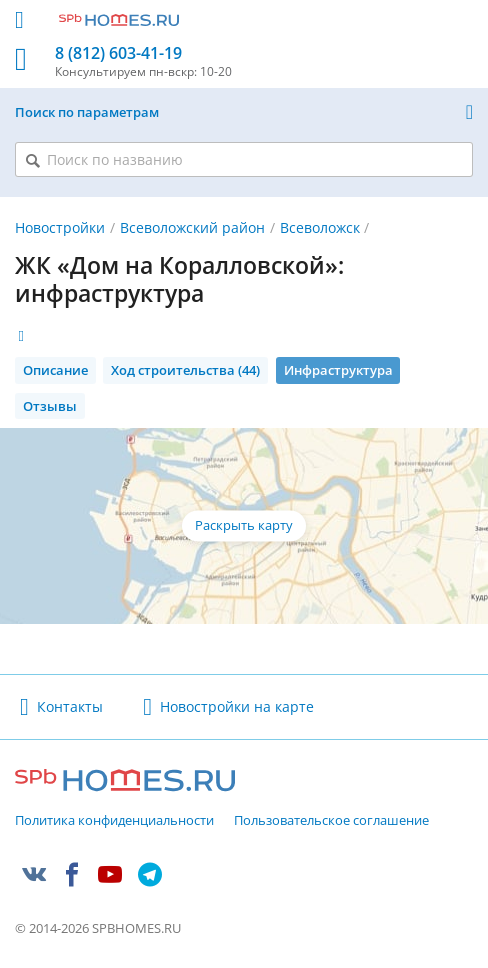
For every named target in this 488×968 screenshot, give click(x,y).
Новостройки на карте (237, 706)
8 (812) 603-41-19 (118, 53)
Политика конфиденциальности (114, 821)
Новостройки (60, 227)
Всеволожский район (192, 227)
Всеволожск (320, 227)
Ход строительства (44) (185, 370)
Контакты (70, 706)
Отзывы (50, 406)
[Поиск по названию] (244, 159)
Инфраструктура (338, 370)
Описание (55, 370)
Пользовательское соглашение (331, 821)
